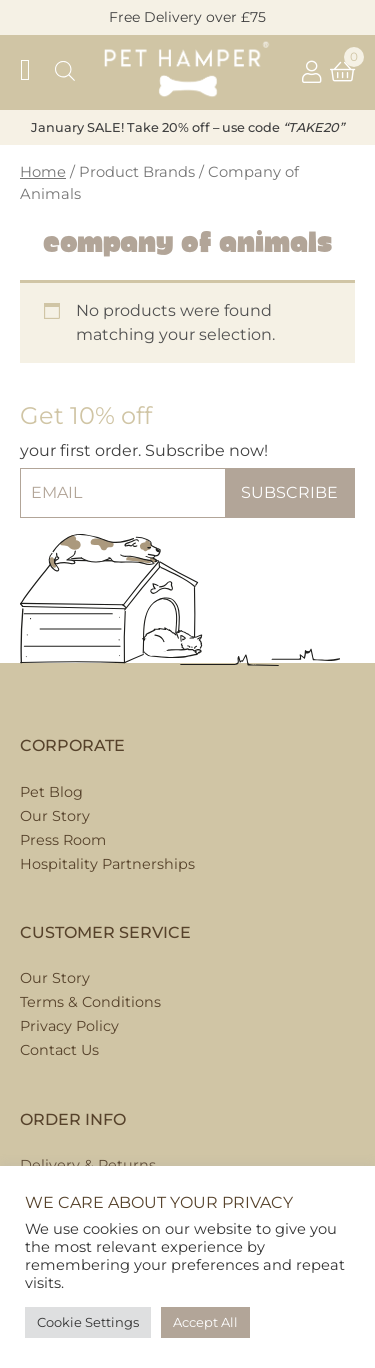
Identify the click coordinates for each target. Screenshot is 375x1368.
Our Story (55, 978)
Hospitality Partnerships (107, 864)
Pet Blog (51, 792)
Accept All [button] (205, 1322)
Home (43, 172)
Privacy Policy (69, 1026)
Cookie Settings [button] (88, 1322)
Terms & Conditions (90, 1002)
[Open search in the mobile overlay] (65, 72)
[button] (35, 72)
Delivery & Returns (88, 1165)
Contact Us (59, 1050)
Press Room (63, 840)
